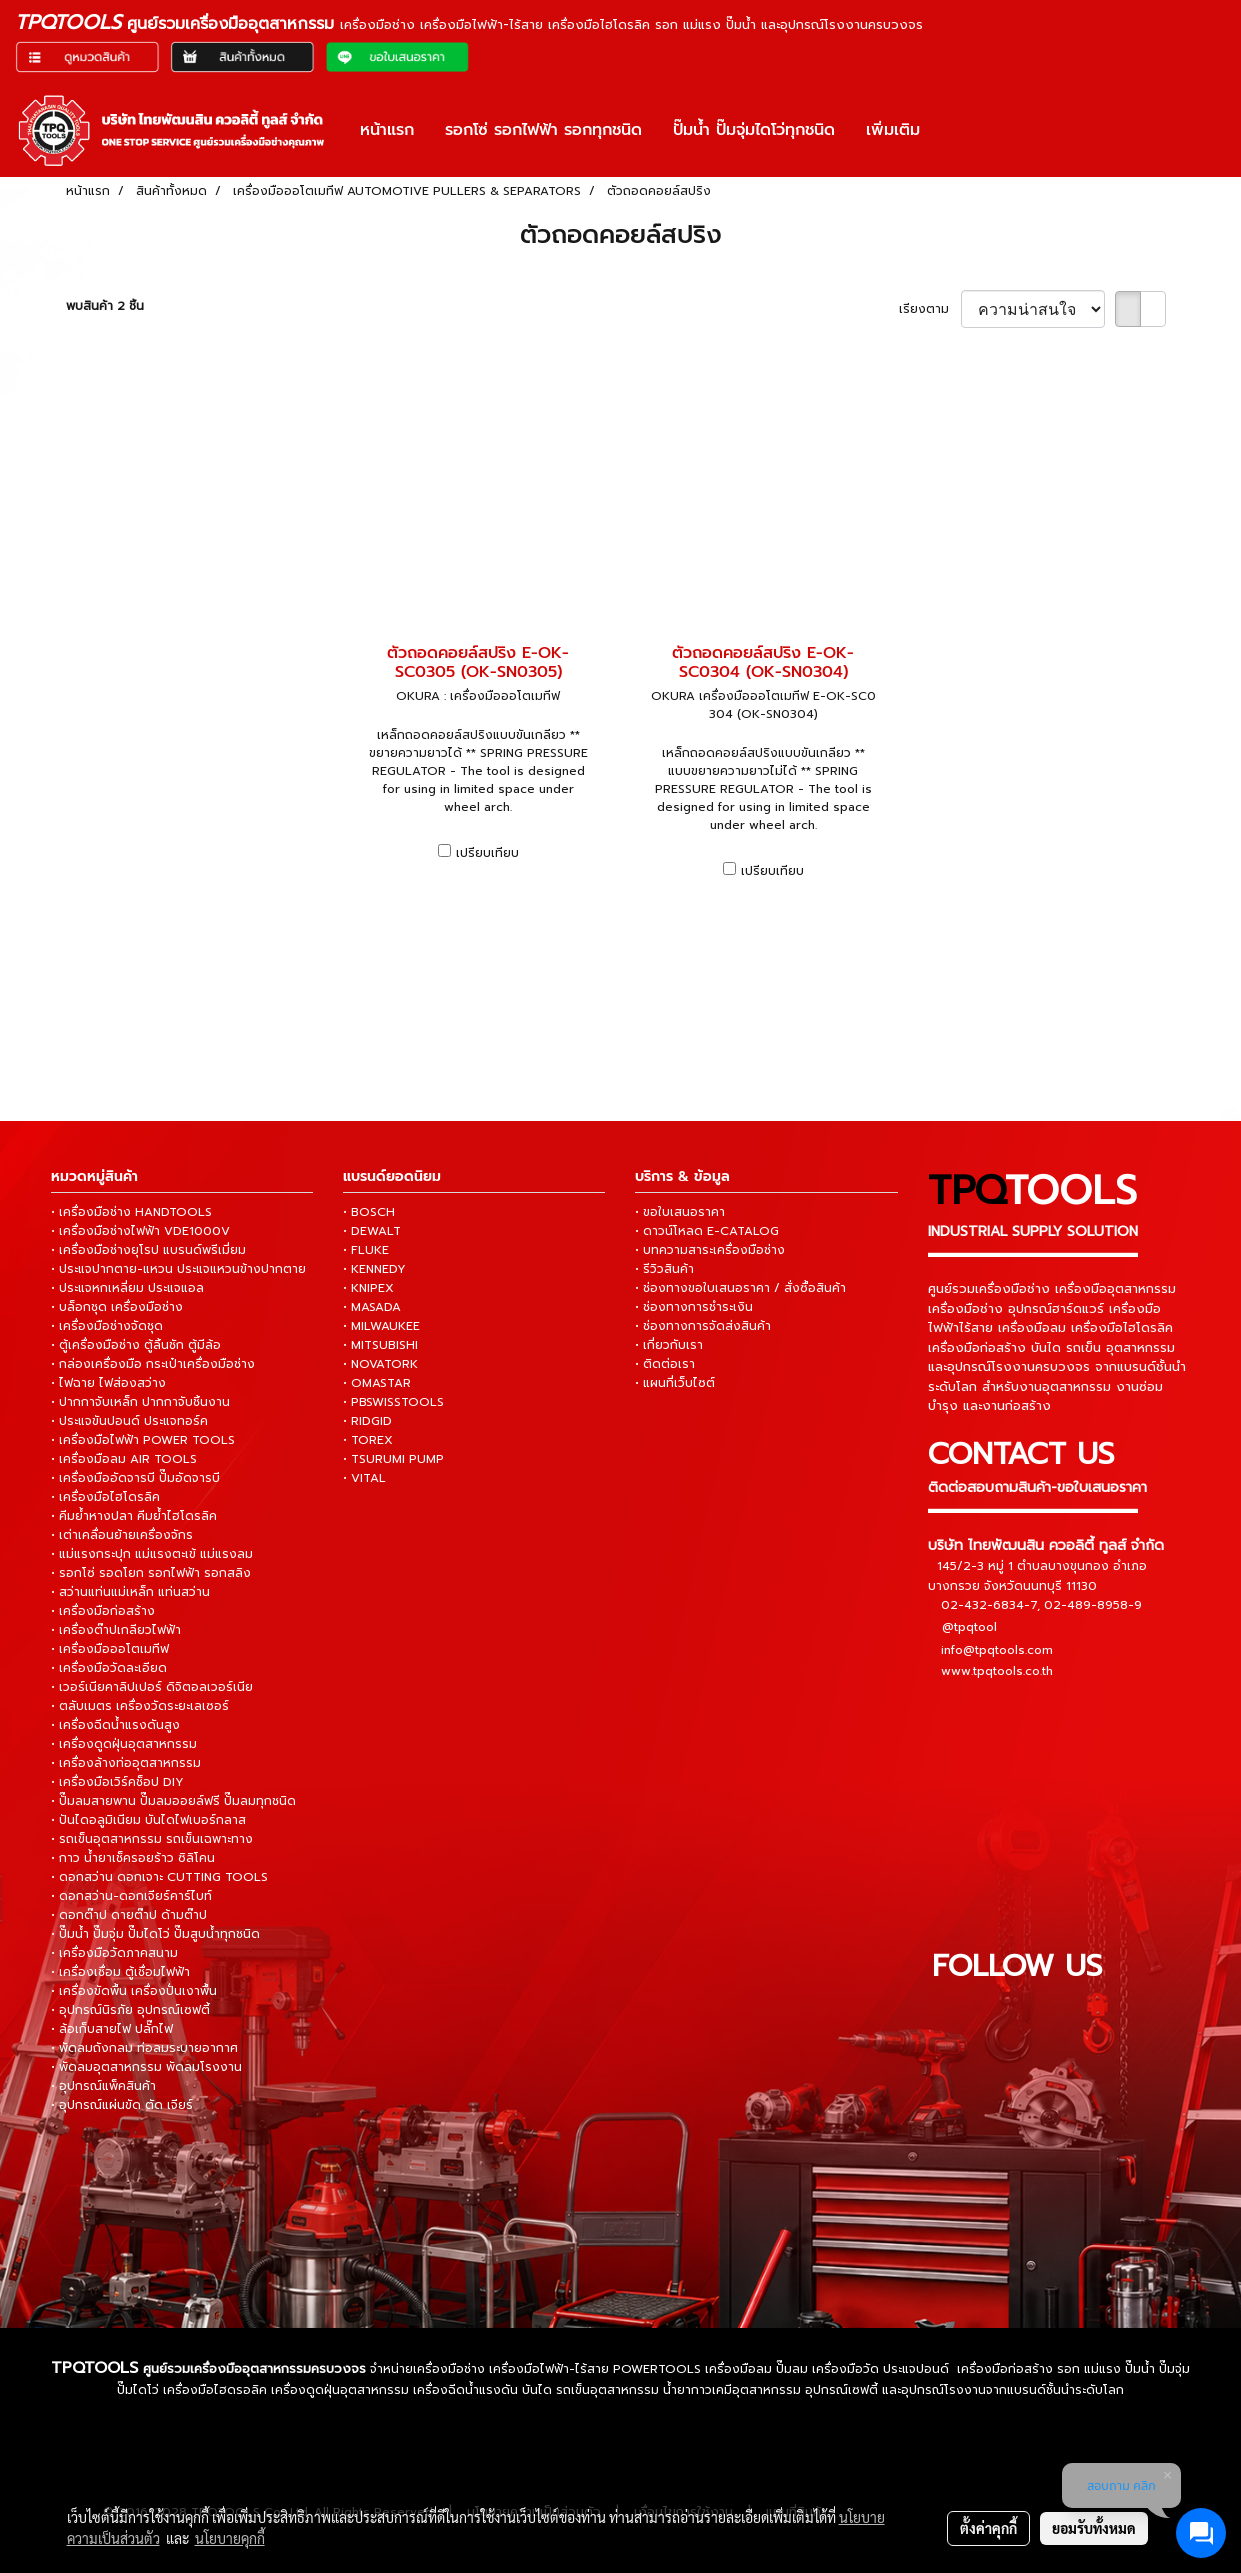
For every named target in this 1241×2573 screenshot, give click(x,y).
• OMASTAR (377, 1383)
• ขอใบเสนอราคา (680, 1212)
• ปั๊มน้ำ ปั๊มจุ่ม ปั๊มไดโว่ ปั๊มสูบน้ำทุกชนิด (155, 1934)
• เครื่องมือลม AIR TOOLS (124, 1459)
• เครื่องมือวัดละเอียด (109, 1668)
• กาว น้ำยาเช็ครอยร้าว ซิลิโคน (133, 1858)
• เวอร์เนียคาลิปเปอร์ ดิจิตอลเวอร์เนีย (152, 1687)
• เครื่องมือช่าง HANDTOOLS (131, 1212)
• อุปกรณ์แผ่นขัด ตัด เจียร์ (122, 2105)
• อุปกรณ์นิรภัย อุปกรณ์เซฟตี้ (130, 2010)
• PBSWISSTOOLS (393, 1402)
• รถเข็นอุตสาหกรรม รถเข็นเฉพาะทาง (152, 1839)
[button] (953, 130)
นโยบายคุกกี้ (230, 2538)
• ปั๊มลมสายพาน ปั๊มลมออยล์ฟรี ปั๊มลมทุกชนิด (173, 1801)
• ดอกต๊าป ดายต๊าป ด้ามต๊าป (129, 1915)
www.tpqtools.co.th (997, 1671)
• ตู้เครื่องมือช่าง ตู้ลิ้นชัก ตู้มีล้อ (136, 1345)
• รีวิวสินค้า (664, 1269)
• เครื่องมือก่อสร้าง (103, 1611)
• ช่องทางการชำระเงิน (694, 1307)
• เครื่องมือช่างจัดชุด (107, 1326)
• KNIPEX (368, 1288)
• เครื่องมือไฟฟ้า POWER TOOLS (143, 1440)
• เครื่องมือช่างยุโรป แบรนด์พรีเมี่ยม (148, 1250)
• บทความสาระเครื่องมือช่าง (710, 1250)
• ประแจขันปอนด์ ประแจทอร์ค (129, 1421)
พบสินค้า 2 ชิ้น (105, 306)
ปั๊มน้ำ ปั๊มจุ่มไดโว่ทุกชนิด (754, 130)
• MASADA (372, 1307)
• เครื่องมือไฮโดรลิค (105, 1497)
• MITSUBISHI (380, 1345)
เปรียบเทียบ (487, 853)
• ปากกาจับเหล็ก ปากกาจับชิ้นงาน (140, 1402)
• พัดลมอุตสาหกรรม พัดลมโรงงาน (146, 2067)
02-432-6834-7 (989, 1605)
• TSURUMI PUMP (393, 1459)
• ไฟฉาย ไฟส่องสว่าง (108, 1383)
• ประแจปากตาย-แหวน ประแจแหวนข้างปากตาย (178, 1269)
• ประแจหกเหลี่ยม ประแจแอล (127, 1288)
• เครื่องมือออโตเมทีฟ (110, 1649)
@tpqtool (969, 1627)
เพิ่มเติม (893, 130)
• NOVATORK (380, 1364)
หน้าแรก (387, 130)
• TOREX (368, 1440)
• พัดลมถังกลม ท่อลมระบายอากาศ (144, 2048)
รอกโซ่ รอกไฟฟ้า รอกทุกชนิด (543, 130)
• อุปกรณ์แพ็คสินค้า (103, 2086)
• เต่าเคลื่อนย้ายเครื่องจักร (122, 1535)
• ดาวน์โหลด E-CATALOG (707, 1231)
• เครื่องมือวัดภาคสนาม (114, 1953)
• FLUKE (366, 1250)
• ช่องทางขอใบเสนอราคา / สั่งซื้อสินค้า (740, 1288)
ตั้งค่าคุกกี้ (988, 2528)
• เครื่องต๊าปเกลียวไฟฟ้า (116, 1630)
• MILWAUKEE (381, 1326)
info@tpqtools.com (997, 1650)
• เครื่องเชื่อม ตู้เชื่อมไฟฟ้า (120, 1972)
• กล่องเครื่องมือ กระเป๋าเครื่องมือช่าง (153, 1364)
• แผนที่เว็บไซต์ (675, 1383)
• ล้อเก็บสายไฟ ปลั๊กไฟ (112, 2029)
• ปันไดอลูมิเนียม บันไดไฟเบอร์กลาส (148, 1820)
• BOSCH (369, 1212)
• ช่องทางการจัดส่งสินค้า (703, 1326)
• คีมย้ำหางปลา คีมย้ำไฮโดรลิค (134, 1516)
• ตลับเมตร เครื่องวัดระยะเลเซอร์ (140, 1706)
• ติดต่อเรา (665, 1364)
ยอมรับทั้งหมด (1094, 2528)
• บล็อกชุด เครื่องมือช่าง (117, 1307)
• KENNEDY (374, 1269)
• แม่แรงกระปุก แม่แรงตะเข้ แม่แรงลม (152, 1554)
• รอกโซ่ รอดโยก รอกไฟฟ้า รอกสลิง (151, 1573)
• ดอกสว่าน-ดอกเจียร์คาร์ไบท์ (131, 1896)
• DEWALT (372, 1231)
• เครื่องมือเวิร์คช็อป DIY (117, 1782)
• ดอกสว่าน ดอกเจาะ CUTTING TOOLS (159, 1877)
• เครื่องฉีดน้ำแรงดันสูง (115, 1725)
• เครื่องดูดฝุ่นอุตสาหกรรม (124, 1744)
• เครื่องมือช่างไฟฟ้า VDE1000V (140, 1231)
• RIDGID (367, 1421)
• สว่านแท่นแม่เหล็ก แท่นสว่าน (130, 1592)
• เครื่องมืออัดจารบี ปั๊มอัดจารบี (135, 1478)
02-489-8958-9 (1093, 1605)
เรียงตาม (930, 309)
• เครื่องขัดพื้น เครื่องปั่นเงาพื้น (134, 1991)
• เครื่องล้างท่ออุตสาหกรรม (126, 1763)
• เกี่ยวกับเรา (669, 1345)
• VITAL (364, 1478)
